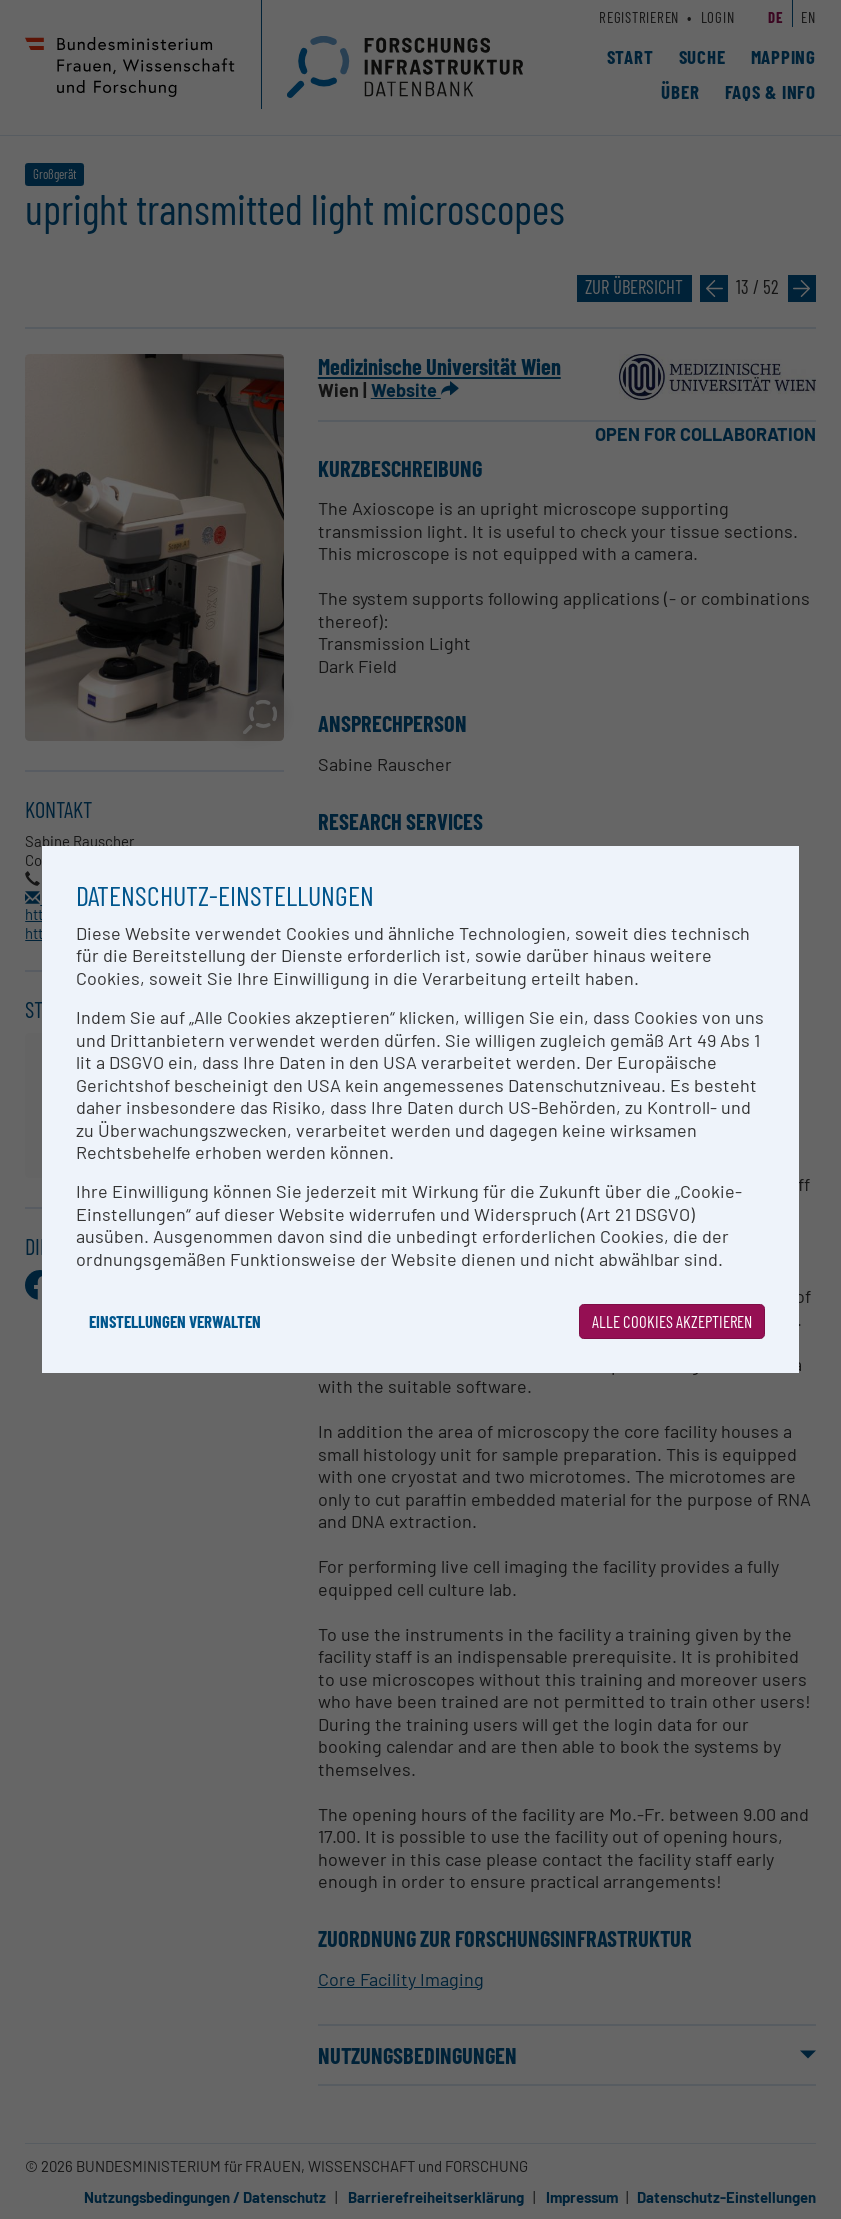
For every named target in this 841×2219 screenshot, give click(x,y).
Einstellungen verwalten (175, 1321)
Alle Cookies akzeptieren (672, 1321)
